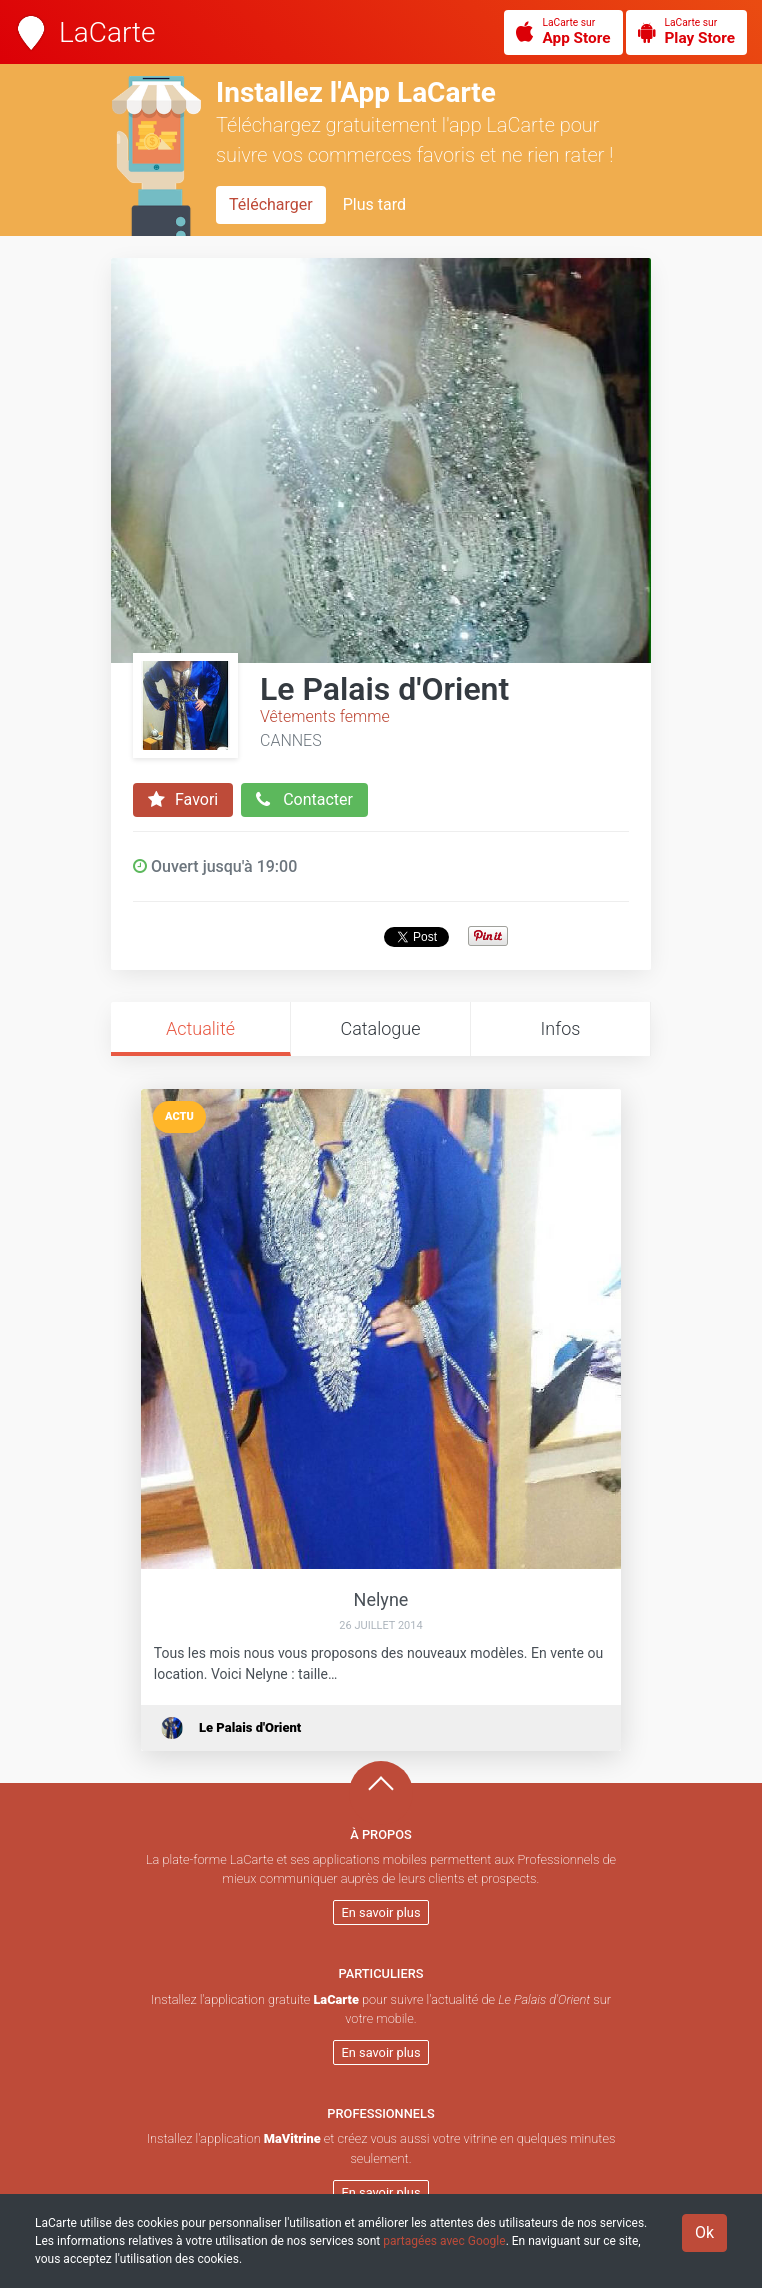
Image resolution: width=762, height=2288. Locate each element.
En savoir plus (381, 1912)
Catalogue (380, 1028)
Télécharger (271, 204)
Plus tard (374, 204)
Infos (561, 1028)
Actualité (200, 1028)
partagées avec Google (444, 2241)
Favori (183, 800)
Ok (704, 2232)
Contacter (304, 800)
